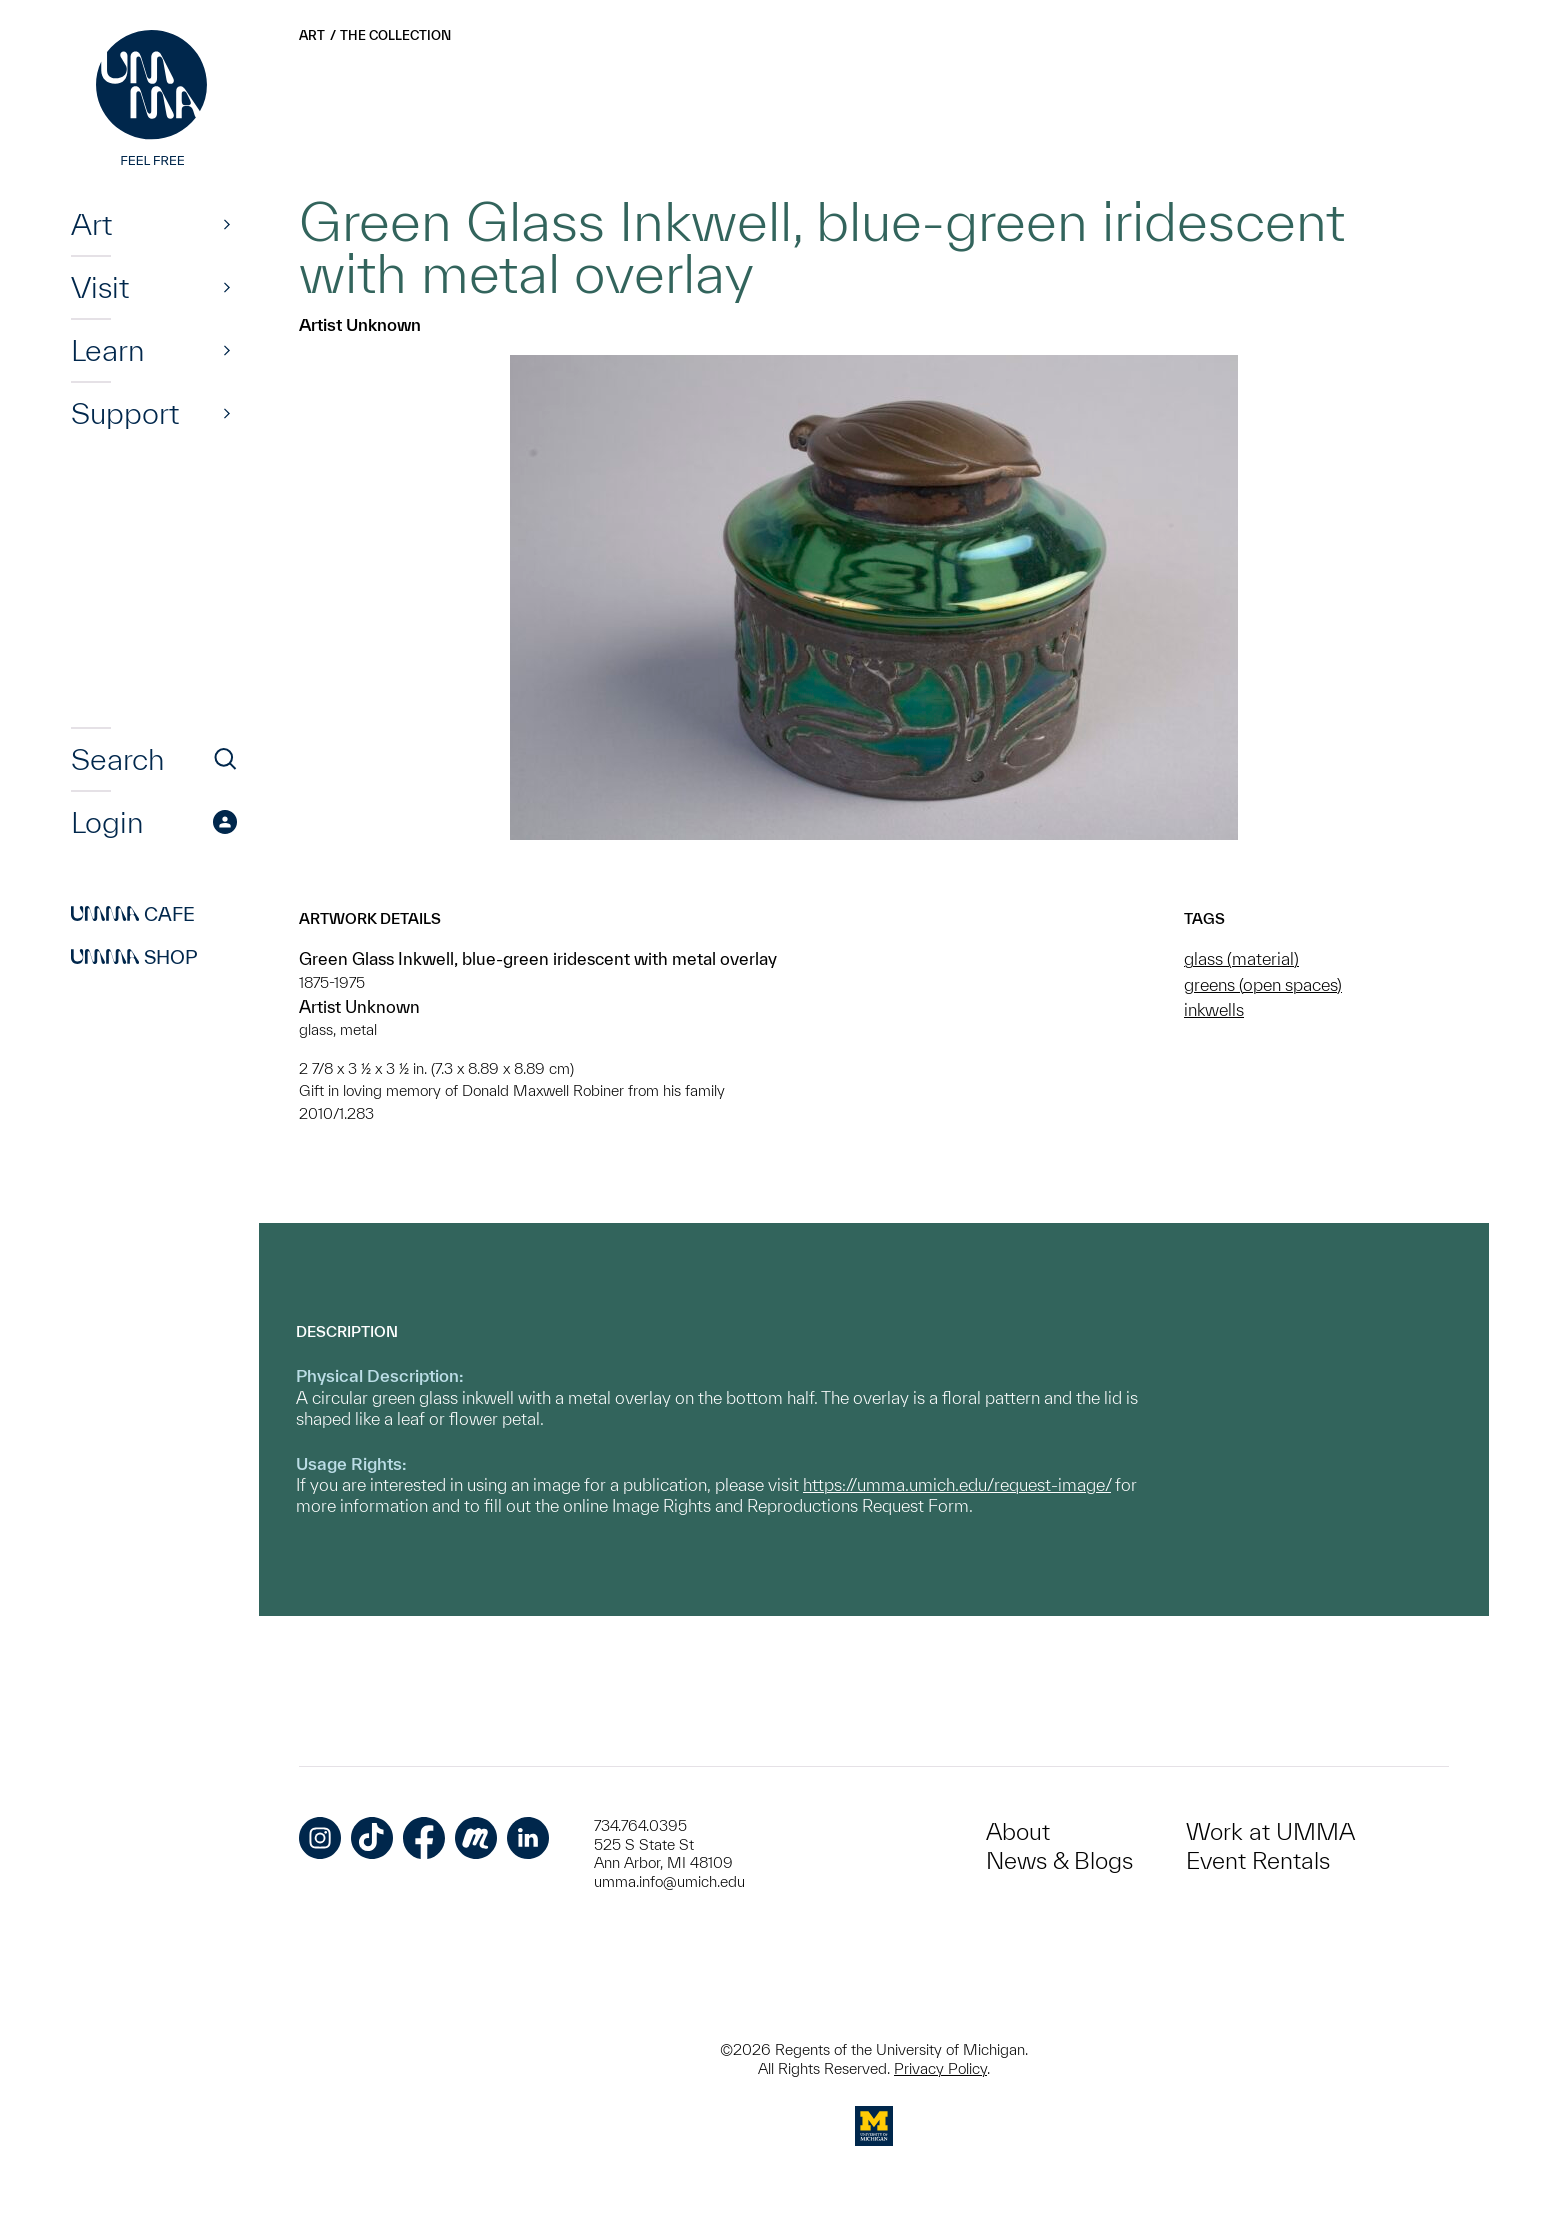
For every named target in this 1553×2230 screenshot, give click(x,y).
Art (91, 224)
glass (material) (1241, 958)
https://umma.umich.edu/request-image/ (957, 1484)
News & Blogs (1059, 1860)
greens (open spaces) (1263, 984)
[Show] (227, 224)
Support (125, 413)
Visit (100, 287)
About (1018, 1831)
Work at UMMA (1270, 1831)
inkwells (1214, 1009)
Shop (134, 957)
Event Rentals (1258, 1860)
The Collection (395, 35)
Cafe (133, 914)
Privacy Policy (940, 2068)
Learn (107, 350)
